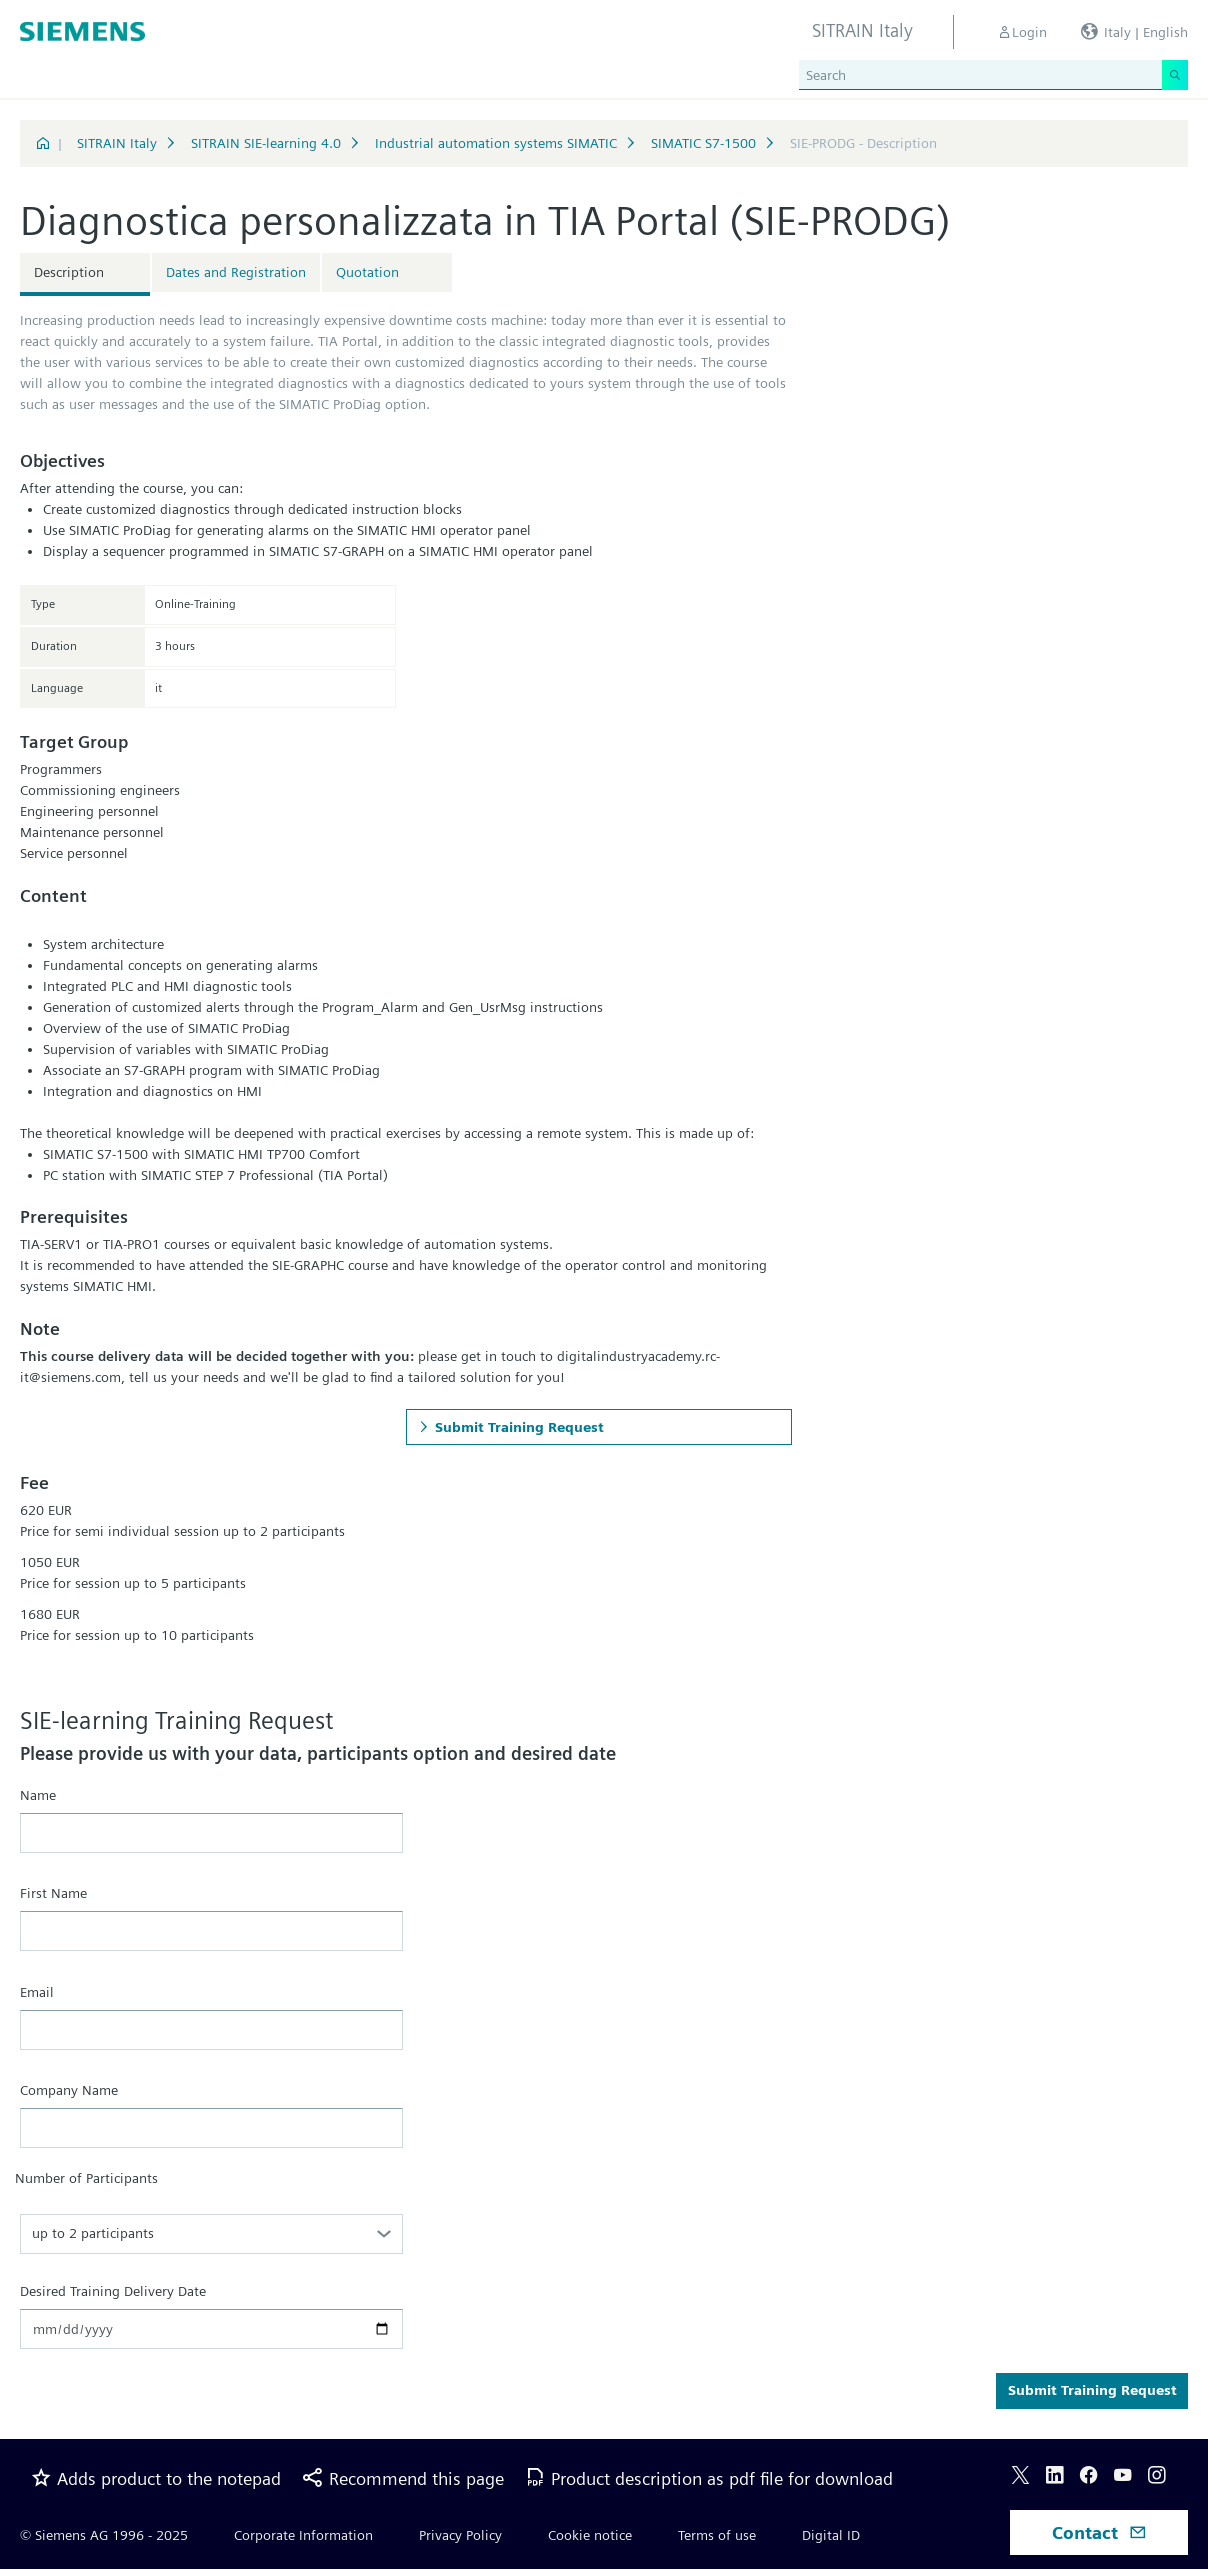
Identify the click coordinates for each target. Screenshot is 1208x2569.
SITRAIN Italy (117, 143)
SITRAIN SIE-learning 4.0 (266, 143)
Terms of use (717, 2535)
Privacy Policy (460, 2535)
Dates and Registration (236, 272)
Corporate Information (303, 2535)
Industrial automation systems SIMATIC (496, 143)
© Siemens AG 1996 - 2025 (104, 2535)
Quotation (367, 272)
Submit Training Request (519, 1427)
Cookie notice (590, 2535)
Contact (1099, 2532)
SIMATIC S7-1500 (703, 143)
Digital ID (831, 2535)
